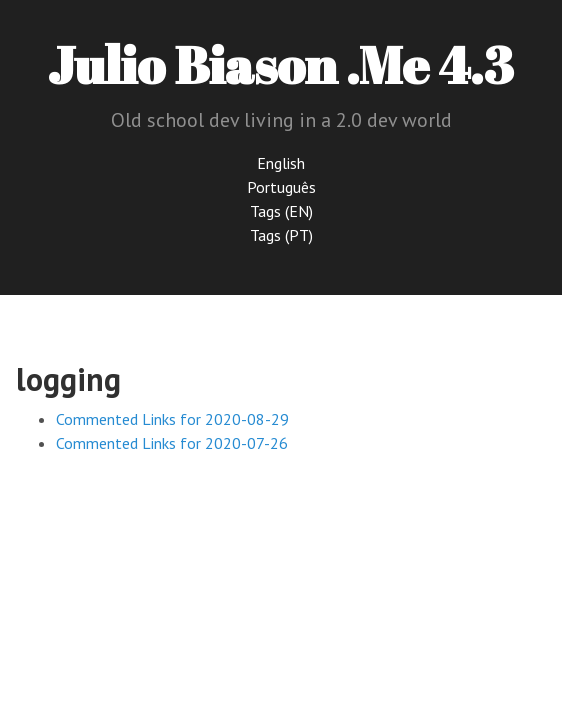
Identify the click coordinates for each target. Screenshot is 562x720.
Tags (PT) (281, 235)
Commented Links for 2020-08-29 (172, 419)
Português (281, 187)
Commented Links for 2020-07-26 (172, 443)
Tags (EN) (281, 211)
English (281, 163)
